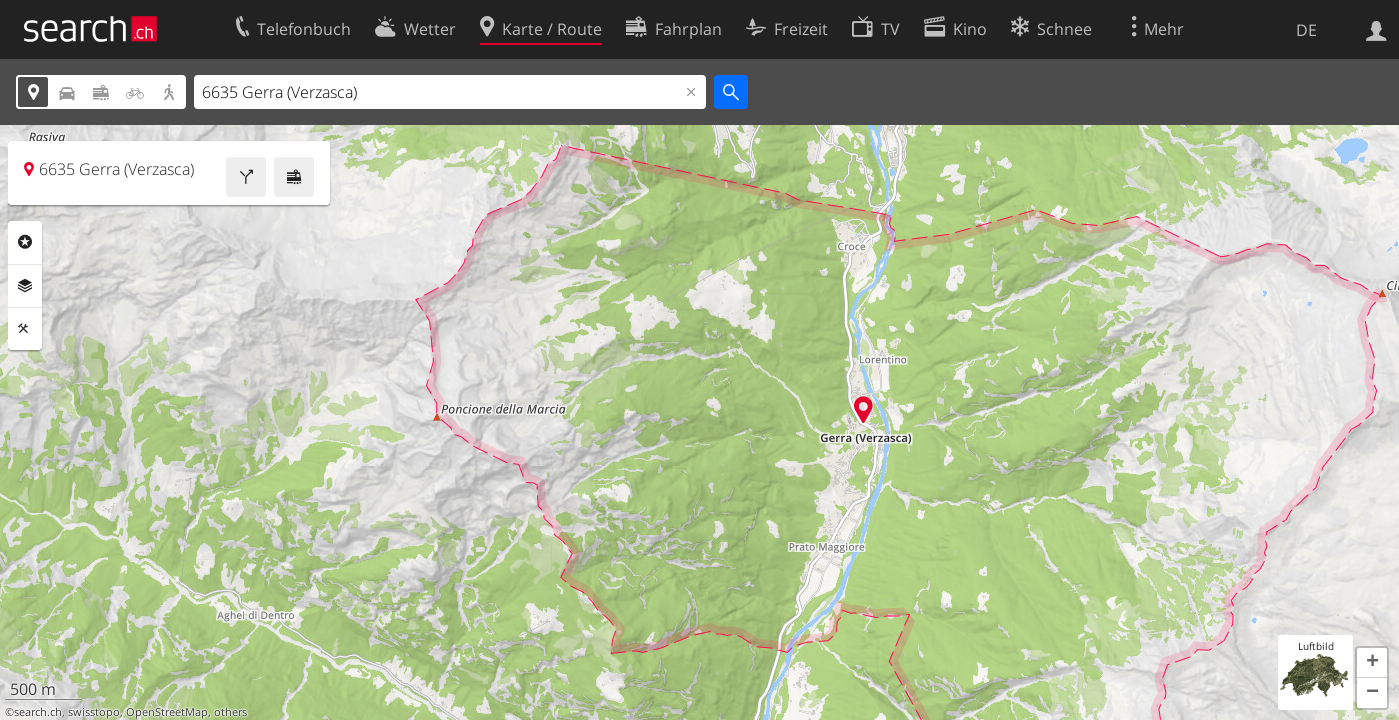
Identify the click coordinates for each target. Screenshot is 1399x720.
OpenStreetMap (167, 712)
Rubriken (25, 242)
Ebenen (25, 286)
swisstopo (94, 712)
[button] (1372, 663)
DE (1306, 30)
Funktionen (25, 329)
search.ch (38, 712)
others (230, 712)
